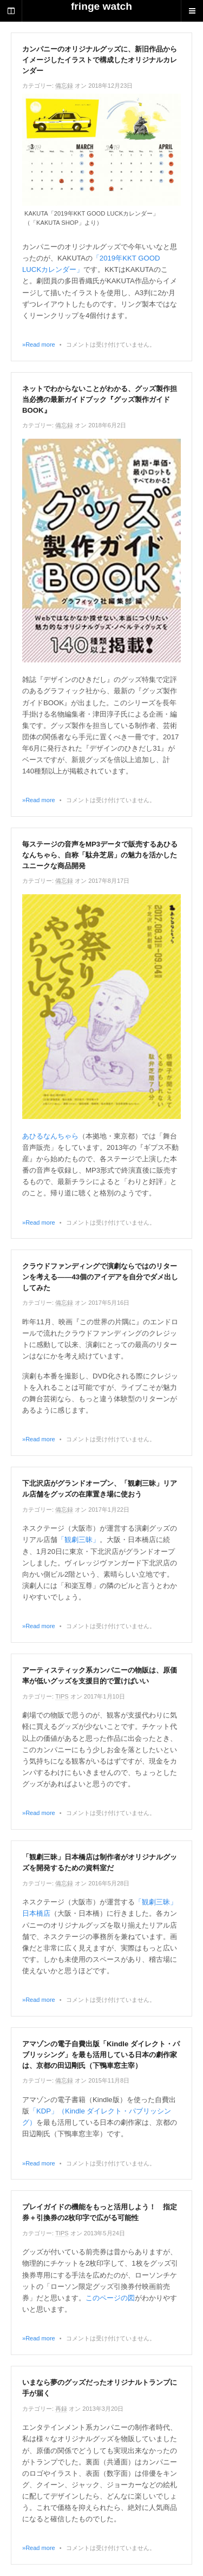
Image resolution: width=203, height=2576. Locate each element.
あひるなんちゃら (50, 1136)
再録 (61, 2408)
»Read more (38, 344)
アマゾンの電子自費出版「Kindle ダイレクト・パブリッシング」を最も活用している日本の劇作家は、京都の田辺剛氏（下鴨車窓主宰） (101, 2055)
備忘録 (64, 85)
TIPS (62, 1696)
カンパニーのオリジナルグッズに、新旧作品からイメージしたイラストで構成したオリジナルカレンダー (99, 60)
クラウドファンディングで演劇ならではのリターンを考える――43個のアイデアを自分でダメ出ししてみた (100, 1277)
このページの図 (110, 2298)
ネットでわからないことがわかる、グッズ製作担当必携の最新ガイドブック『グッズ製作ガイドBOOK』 (99, 399)
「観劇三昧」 (78, 1540)
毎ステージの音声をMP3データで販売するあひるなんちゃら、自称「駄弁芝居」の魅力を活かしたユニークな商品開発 (100, 855)
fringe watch (101, 6)
